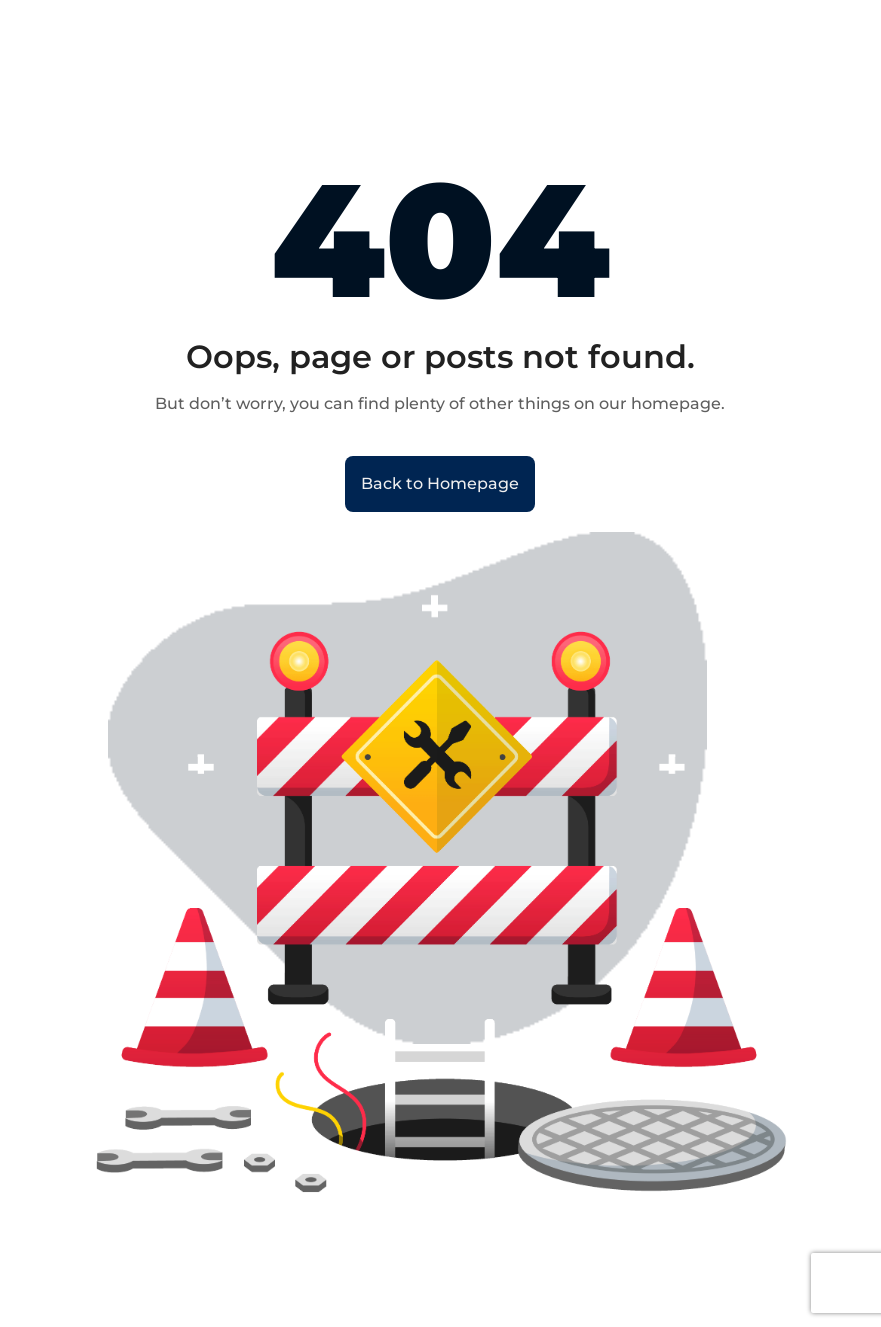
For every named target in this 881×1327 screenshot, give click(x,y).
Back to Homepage (440, 483)
